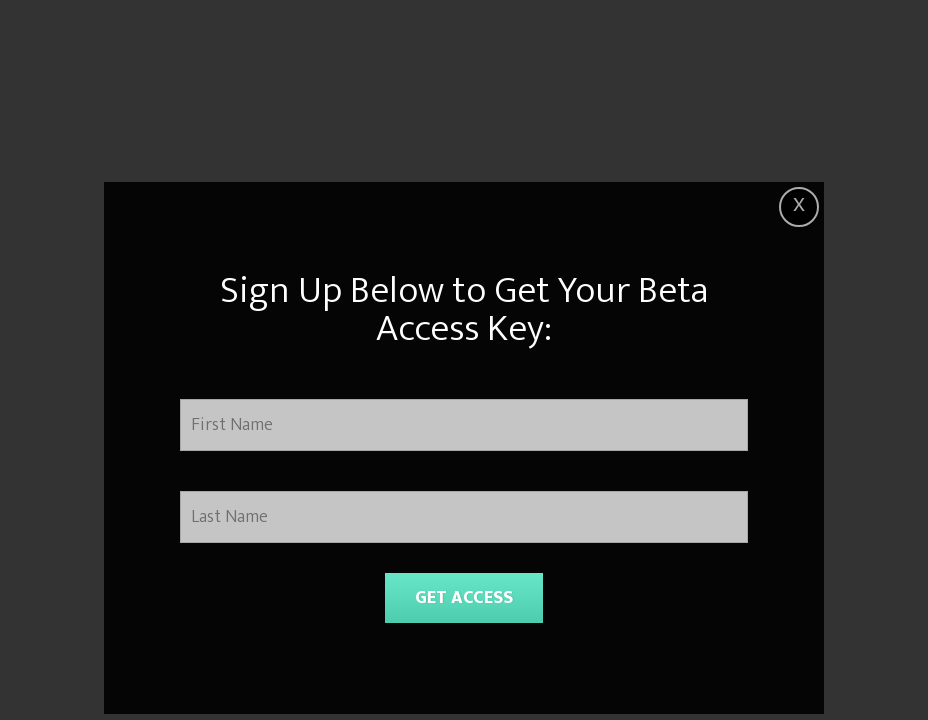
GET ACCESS (464, 598)
